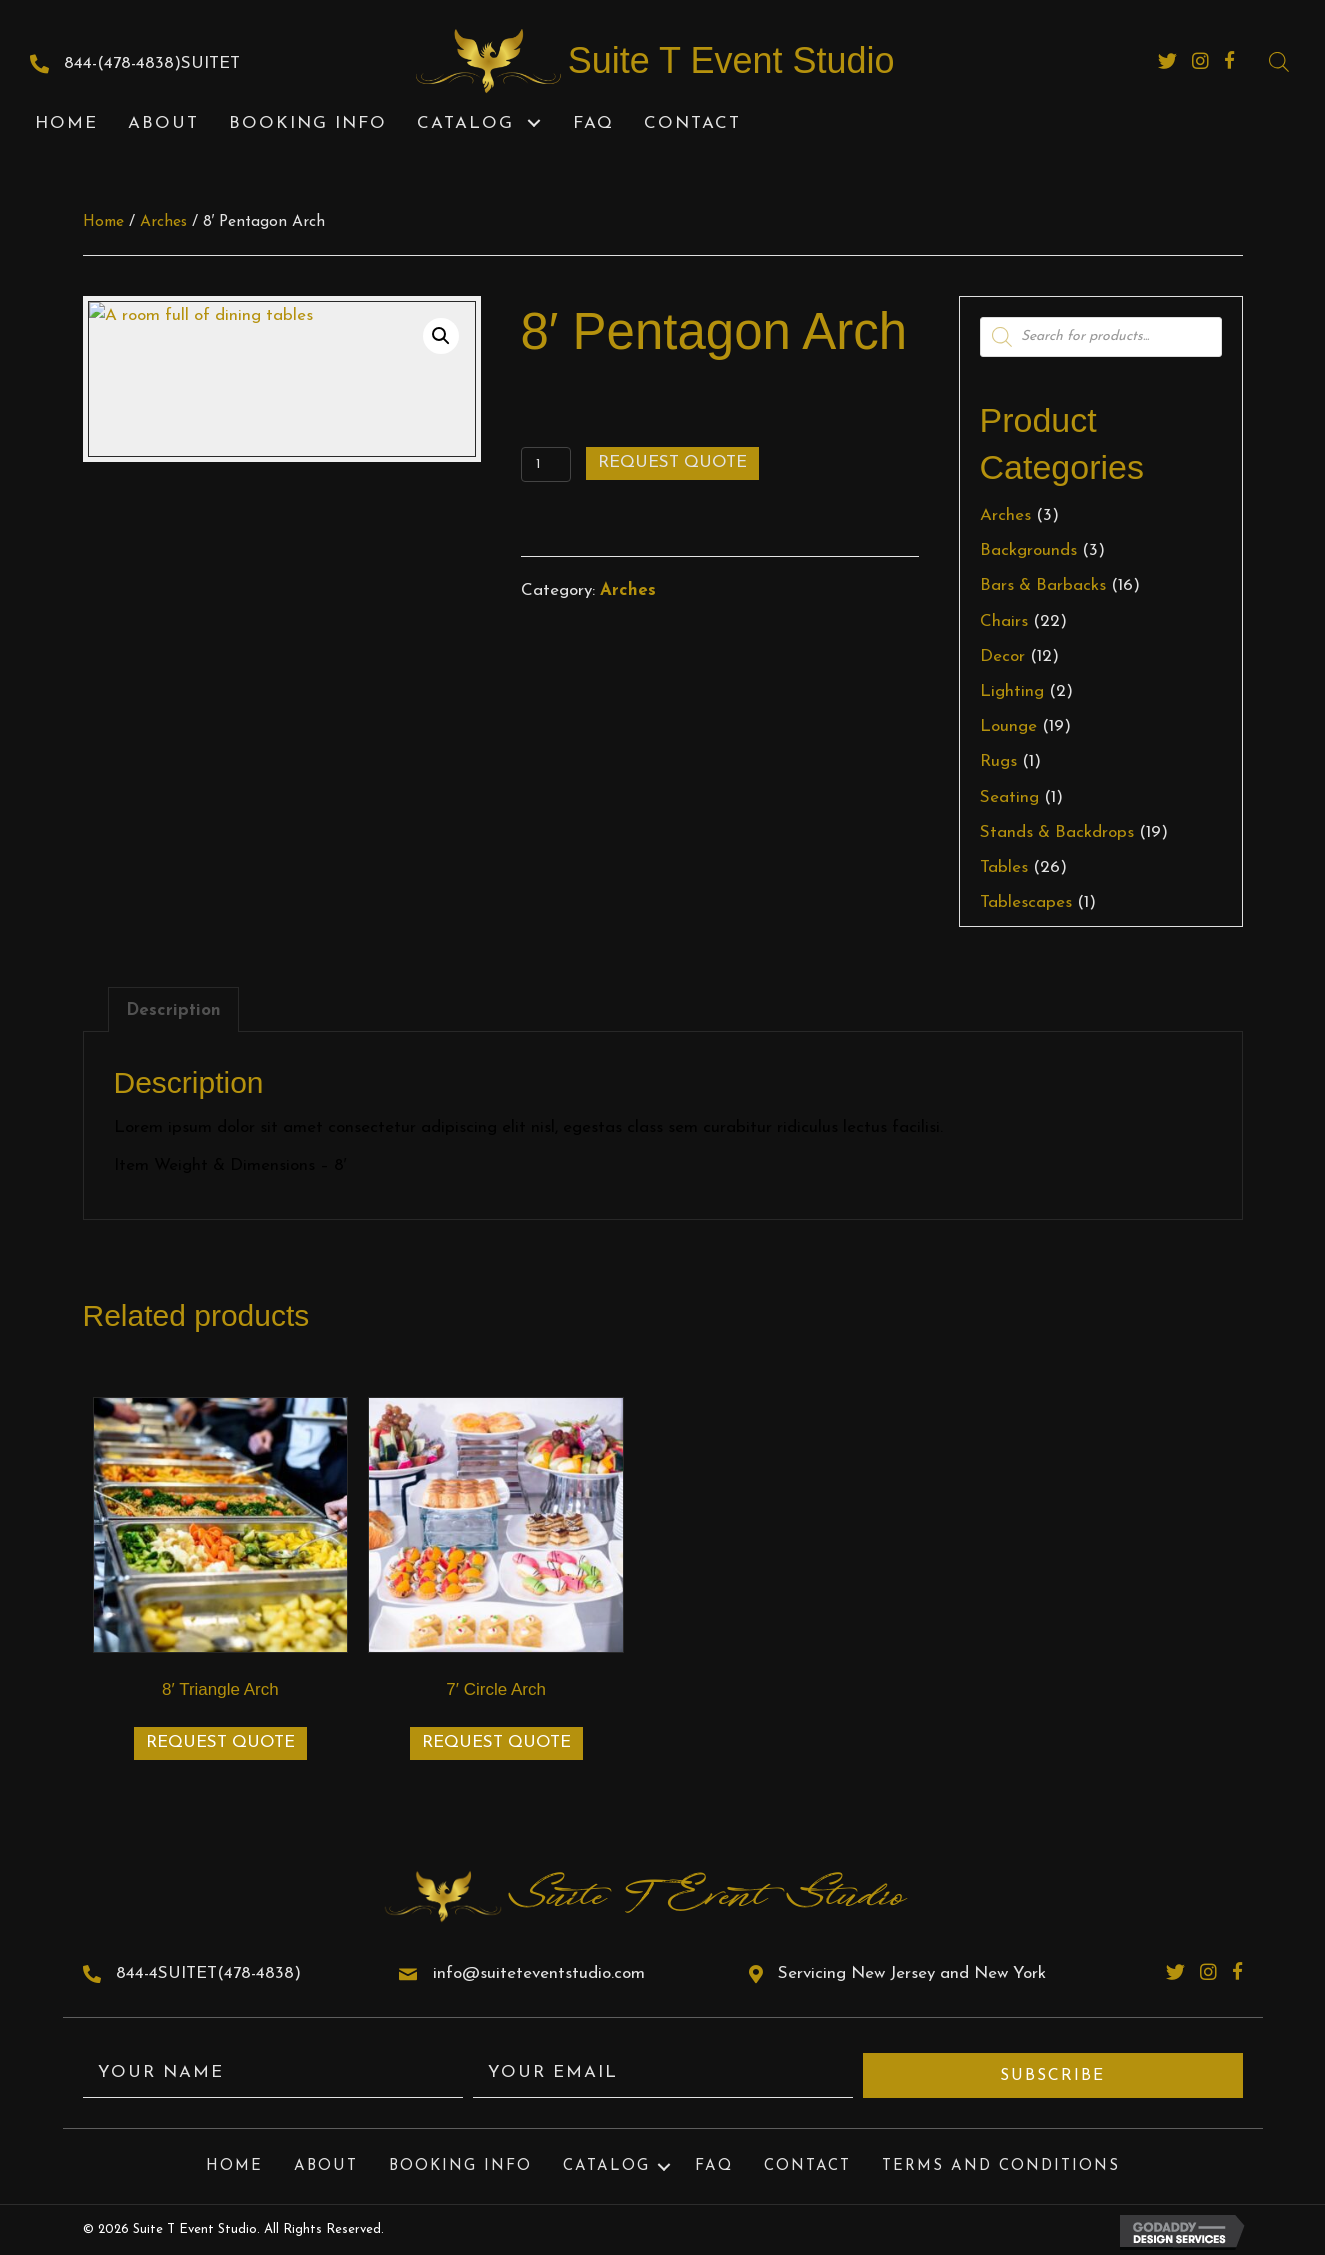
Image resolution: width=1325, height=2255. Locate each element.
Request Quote (672, 462)
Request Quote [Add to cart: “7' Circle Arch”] (496, 1742)
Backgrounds (1028, 550)
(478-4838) (259, 1973)
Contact (807, 2166)
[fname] (273, 2075)
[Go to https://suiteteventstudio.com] (714, 61)
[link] (66, 123)
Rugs (998, 761)
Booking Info (460, 2166)
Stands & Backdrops (1057, 832)
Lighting (1012, 691)
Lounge (1008, 726)
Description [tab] (173, 1010)
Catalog (606, 2166)
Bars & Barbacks (1043, 585)
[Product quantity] (546, 464)
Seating (1009, 797)
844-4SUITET (166, 1973)
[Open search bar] (1279, 62)
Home (103, 222)
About (326, 2166)
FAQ (714, 2166)
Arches (163, 222)
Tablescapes (1026, 902)
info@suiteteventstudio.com (539, 1973)
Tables (1004, 867)
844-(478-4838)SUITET (152, 63)
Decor (1002, 656)
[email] (663, 2075)
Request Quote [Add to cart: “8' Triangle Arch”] (220, 1742)
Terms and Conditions (1001, 2166)
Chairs (1004, 621)
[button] (533, 123)
